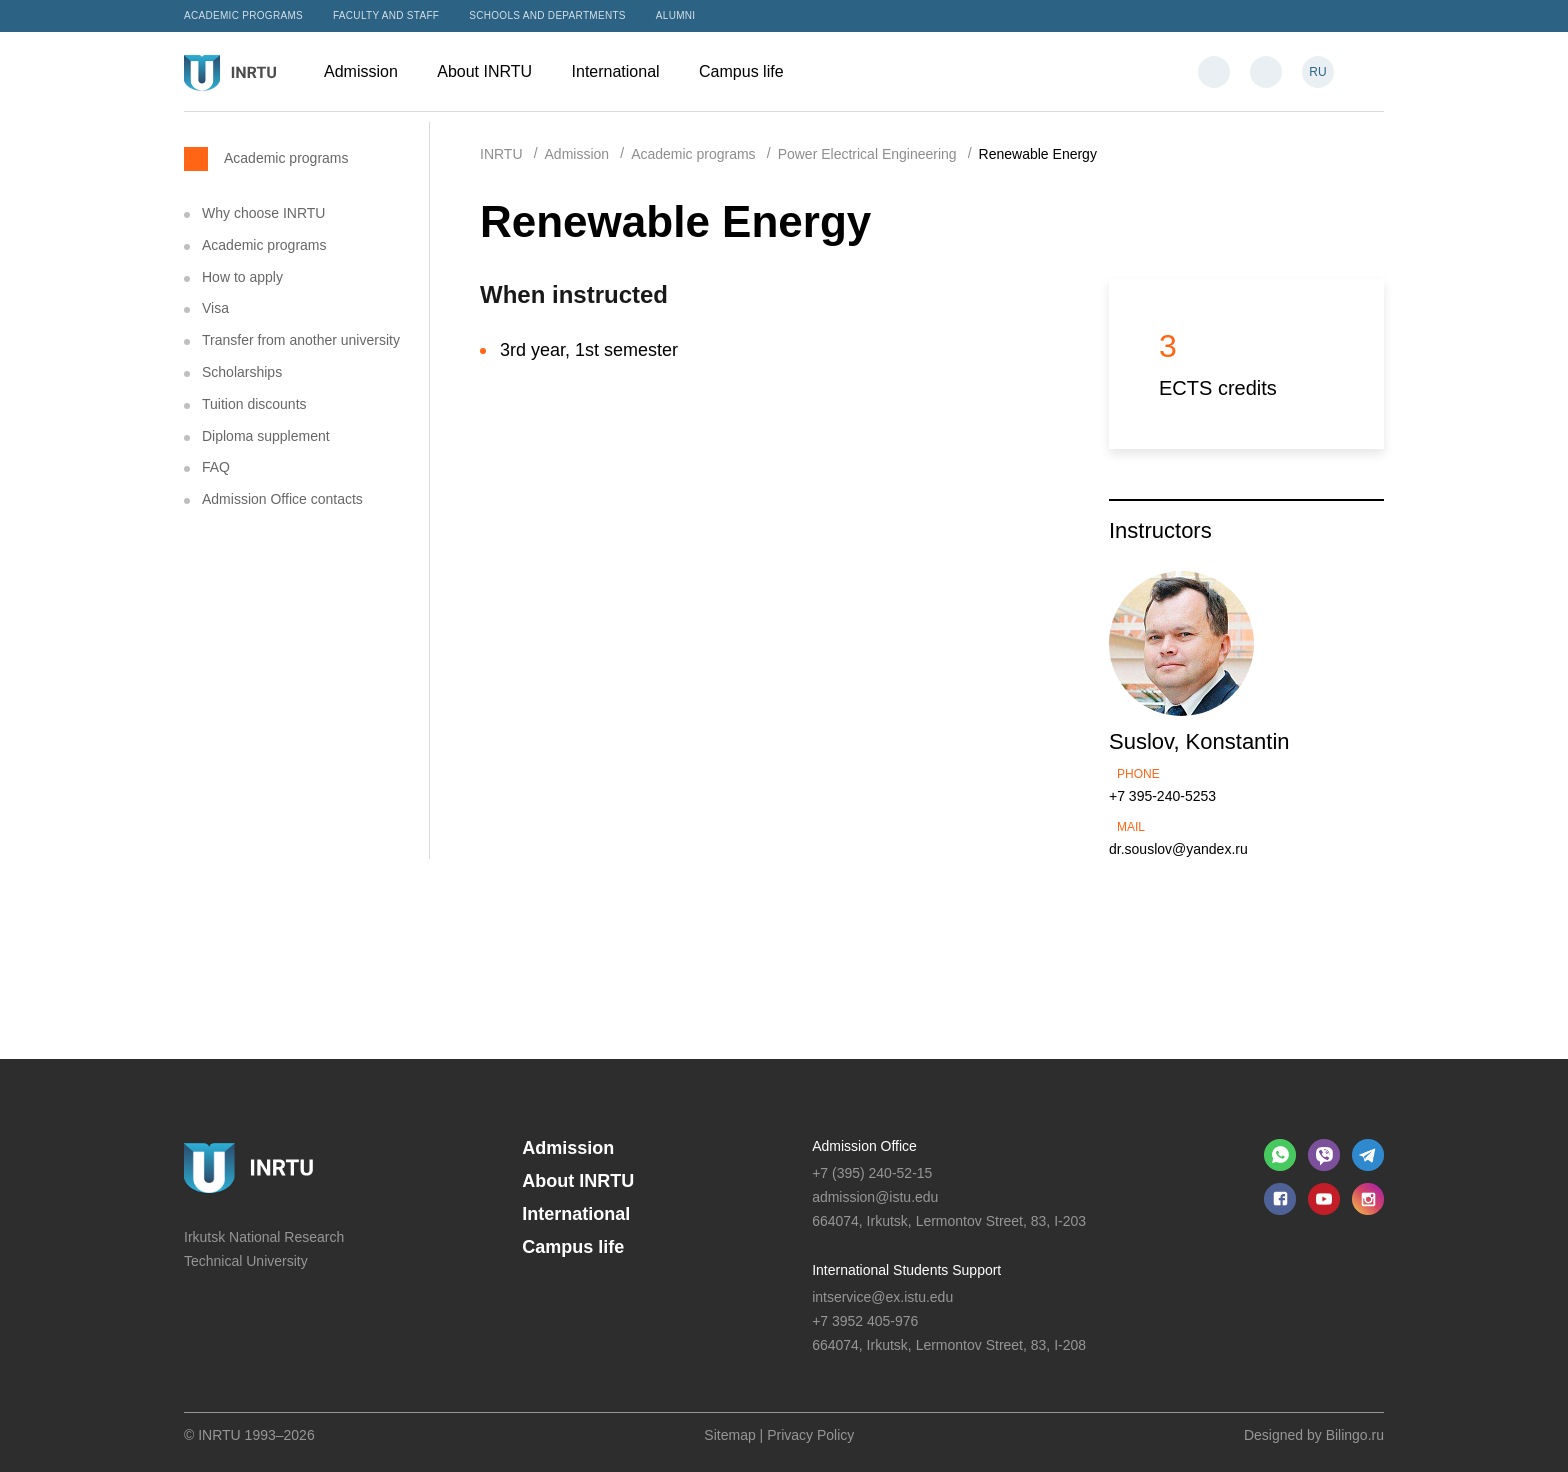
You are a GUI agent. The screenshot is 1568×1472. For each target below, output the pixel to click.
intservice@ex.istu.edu (882, 1297)
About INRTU (494, 71)
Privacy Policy (810, 1435)
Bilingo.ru (1355, 1435)
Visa (215, 308)
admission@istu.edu (875, 1197)
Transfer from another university (301, 340)
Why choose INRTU (263, 213)
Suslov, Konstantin (1199, 741)
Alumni (676, 15)
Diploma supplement (266, 436)
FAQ (216, 467)
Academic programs (243, 15)
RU (1317, 72)
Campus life (751, 71)
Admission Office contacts (282, 499)
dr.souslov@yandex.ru (1178, 849)
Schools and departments (547, 15)
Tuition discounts (254, 404)
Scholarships (242, 372)
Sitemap (729, 1435)
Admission (370, 71)
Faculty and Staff (386, 15)
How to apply (242, 277)
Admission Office (864, 1146)
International (626, 71)
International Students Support (906, 1270)
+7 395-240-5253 (1162, 796)
